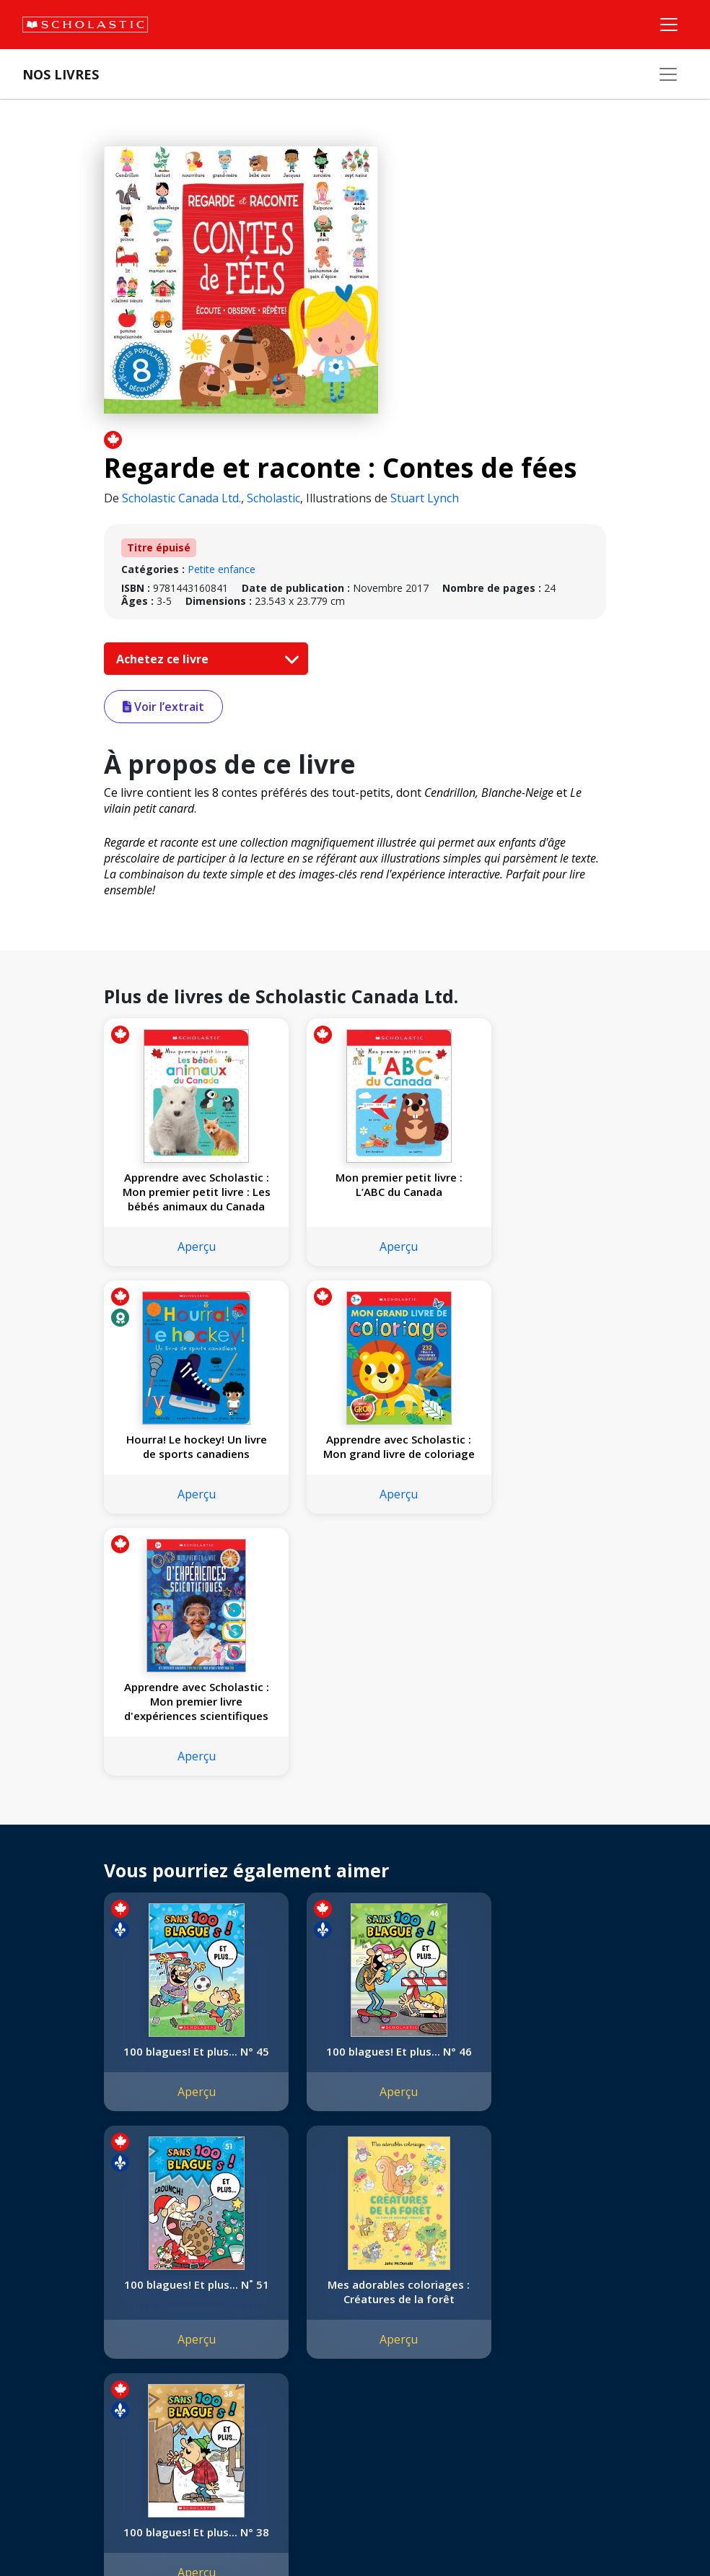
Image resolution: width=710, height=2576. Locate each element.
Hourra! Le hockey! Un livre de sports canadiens (528, 1191)
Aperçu (181, 1246)
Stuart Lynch (424, 498)
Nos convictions (63, 2288)
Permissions (221, 2288)
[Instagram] (308, 2273)
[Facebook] (335, 2273)
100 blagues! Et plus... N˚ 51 (528, 1810)
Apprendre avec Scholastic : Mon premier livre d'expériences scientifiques (355, 1453)
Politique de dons (66, 2357)
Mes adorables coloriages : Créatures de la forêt (181, 2065)
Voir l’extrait (163, 707)
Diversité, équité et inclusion (91, 2322)
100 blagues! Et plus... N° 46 (355, 1810)
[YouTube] (362, 2273)
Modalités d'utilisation (274, 2533)
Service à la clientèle (348, 2293)
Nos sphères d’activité (77, 2305)
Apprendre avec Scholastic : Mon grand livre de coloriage (182, 1453)
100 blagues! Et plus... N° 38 (355, 2058)
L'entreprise (53, 2270)
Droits (207, 2270)
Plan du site (53, 2533)
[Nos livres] (668, 74)
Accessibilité (54, 2339)
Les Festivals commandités (89, 2374)
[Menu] (668, 24)
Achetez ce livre (204, 659)
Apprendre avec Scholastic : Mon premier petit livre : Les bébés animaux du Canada (181, 1191)
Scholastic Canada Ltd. (181, 498)
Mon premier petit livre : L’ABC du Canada (355, 1184)
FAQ (203, 2305)
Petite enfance (221, 569)
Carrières (47, 2409)
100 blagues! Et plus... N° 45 (182, 1810)
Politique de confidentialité (152, 2533)
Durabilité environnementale (92, 2391)
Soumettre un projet (73, 2426)
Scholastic (273, 498)
